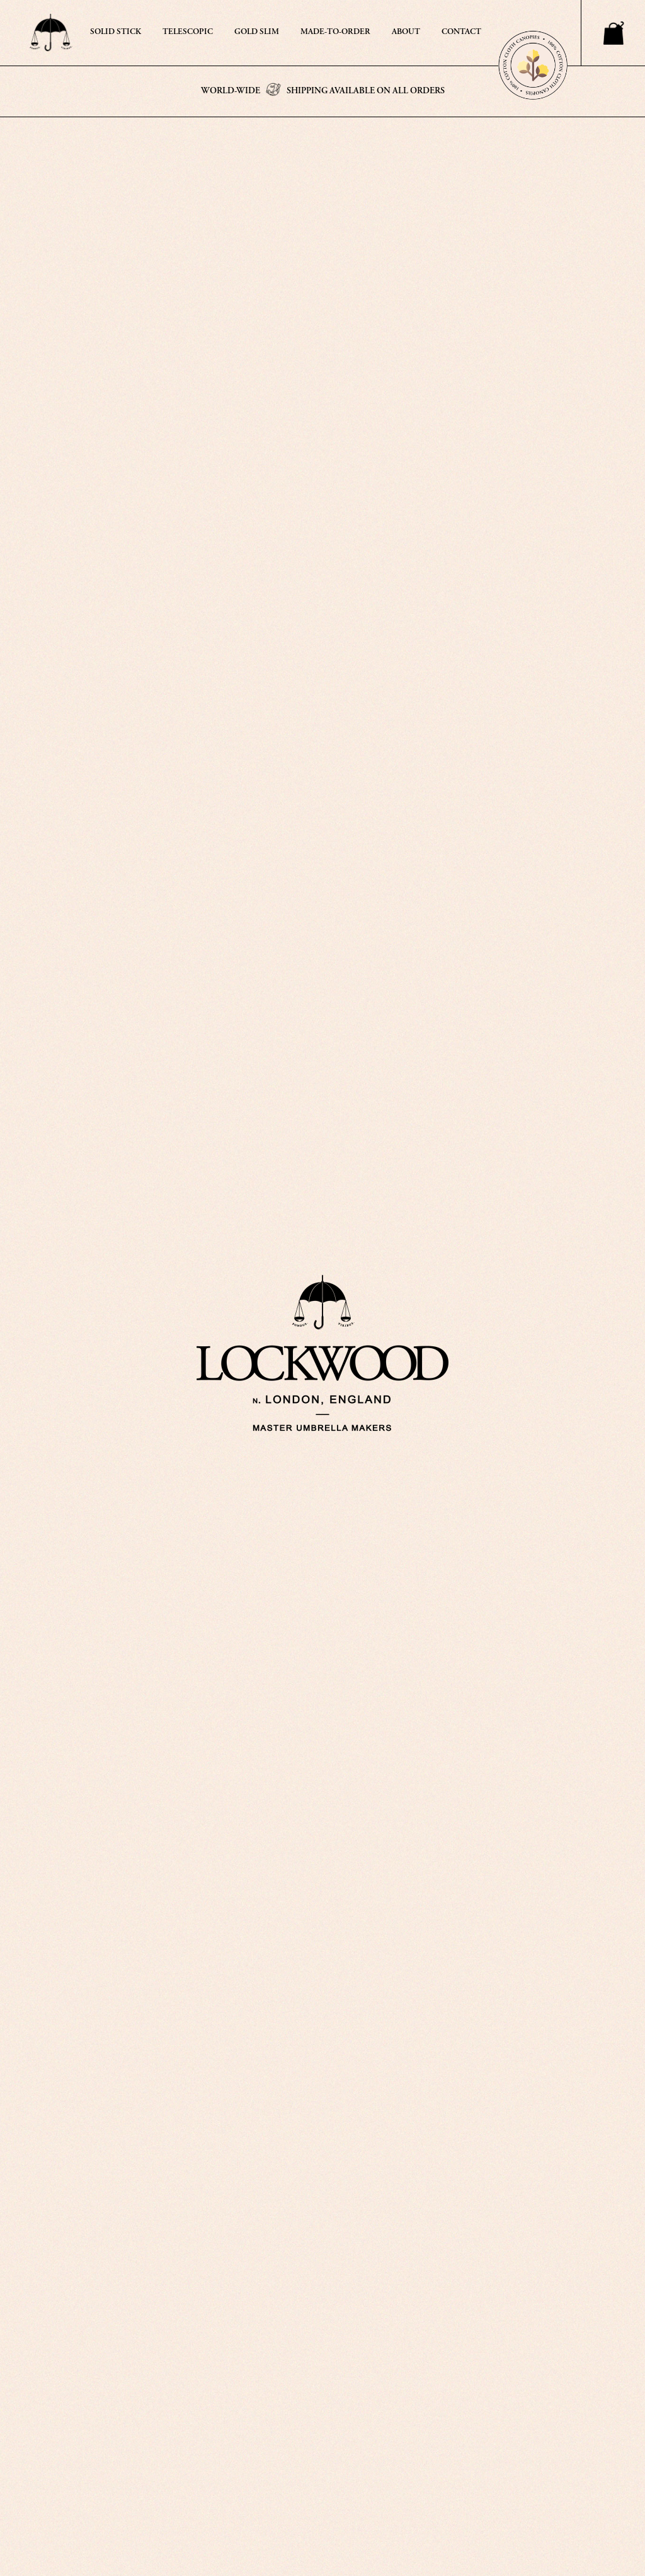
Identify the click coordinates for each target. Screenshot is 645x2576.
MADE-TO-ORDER (335, 32)
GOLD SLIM (256, 32)
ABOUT (406, 32)
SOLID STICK (115, 32)
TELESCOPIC (188, 32)
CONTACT (461, 32)
